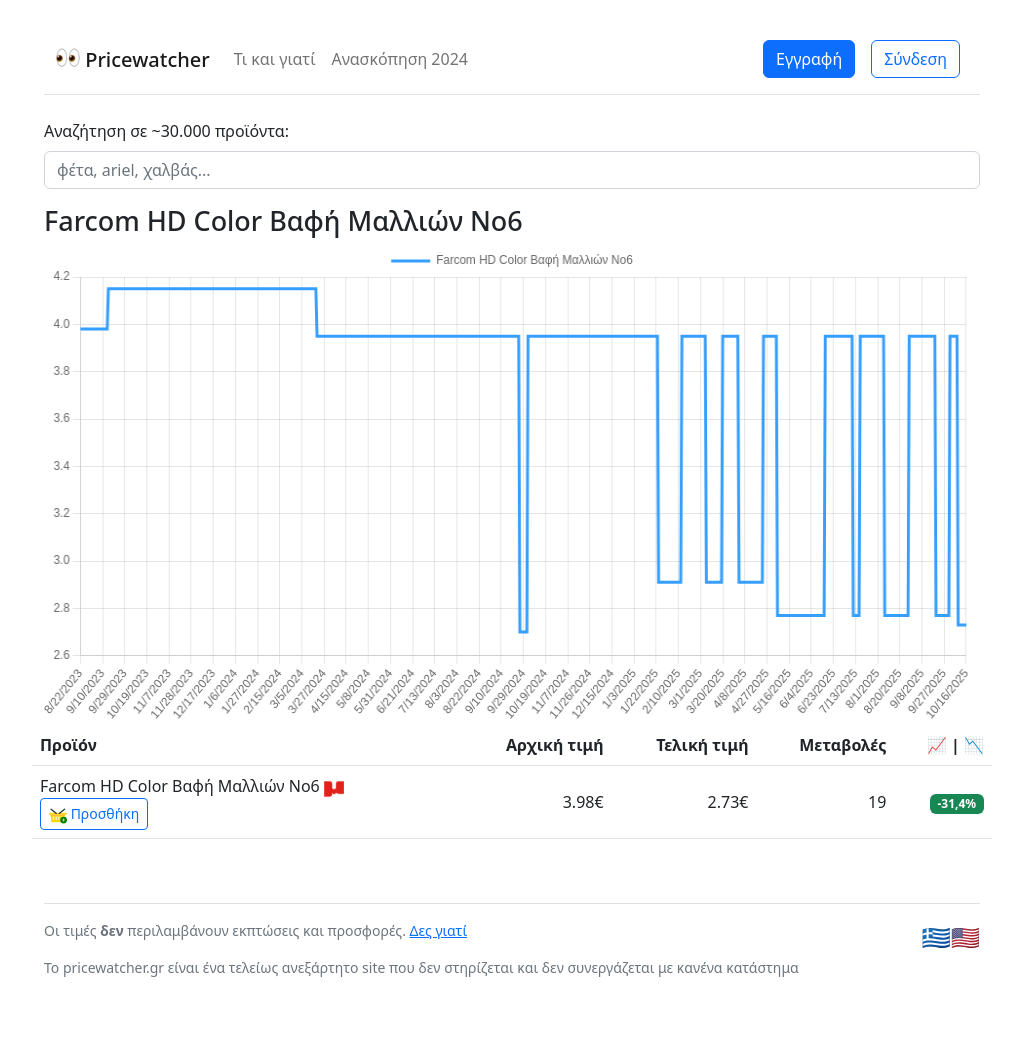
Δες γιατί (439, 930)
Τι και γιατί (275, 59)
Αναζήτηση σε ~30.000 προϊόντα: (166, 131)
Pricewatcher (133, 59)
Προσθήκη (94, 814)
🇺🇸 (965, 937)
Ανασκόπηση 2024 (399, 59)
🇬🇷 (936, 937)
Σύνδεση (915, 59)
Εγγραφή (809, 59)
